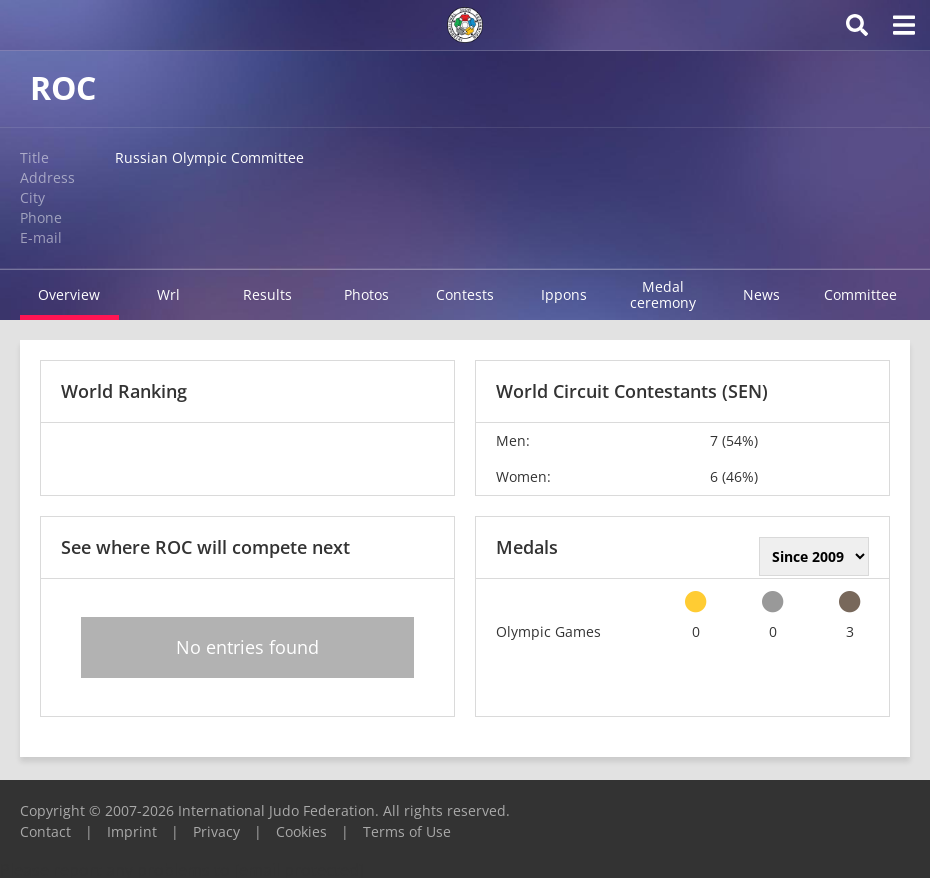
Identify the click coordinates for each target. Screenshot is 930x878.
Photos (366, 294)
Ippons (564, 294)
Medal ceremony (663, 294)
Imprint (132, 831)
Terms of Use (407, 831)
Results (267, 294)
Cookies (301, 831)
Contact (45, 831)
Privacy (216, 831)
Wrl (168, 294)
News (761, 294)
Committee (860, 294)
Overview (69, 294)
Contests (465, 294)
